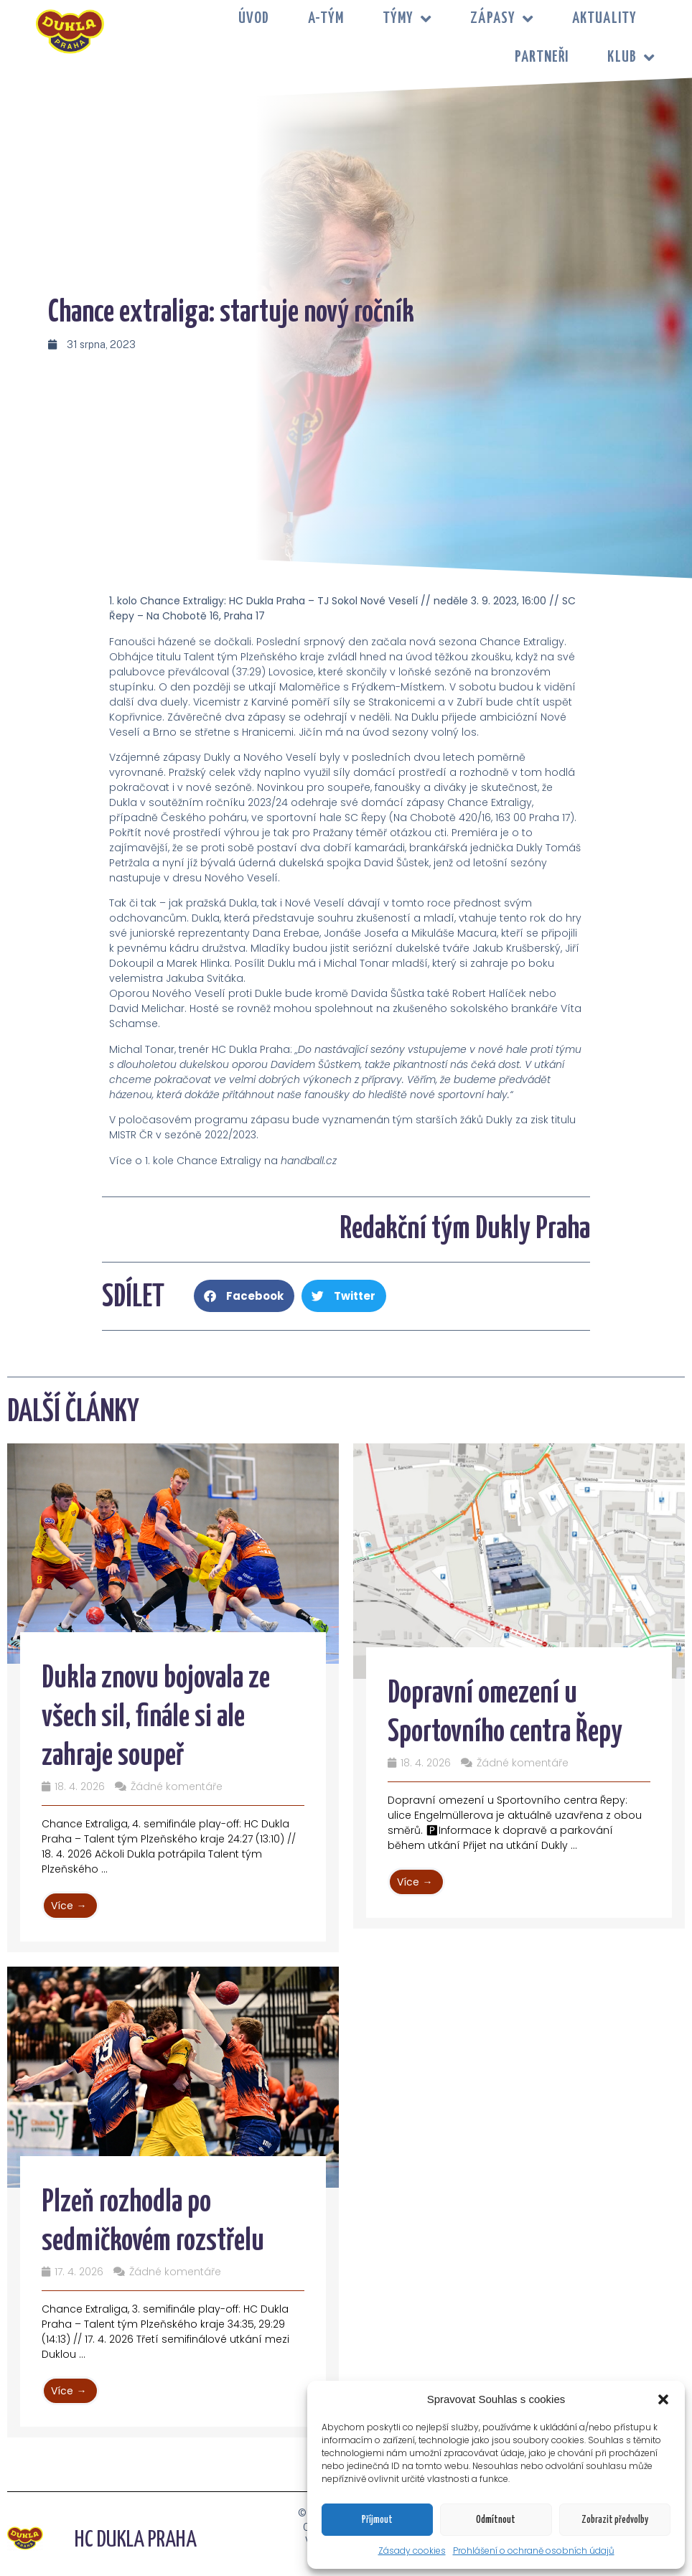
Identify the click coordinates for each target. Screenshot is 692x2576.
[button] (663, 2399)
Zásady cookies (412, 2550)
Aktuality (604, 19)
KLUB (631, 57)
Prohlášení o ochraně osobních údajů (533, 2550)
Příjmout (377, 2520)
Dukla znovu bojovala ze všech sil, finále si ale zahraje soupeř (156, 1717)
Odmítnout (495, 2520)
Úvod (253, 19)
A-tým (326, 19)
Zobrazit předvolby (614, 2520)
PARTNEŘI (542, 57)
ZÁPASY (501, 19)
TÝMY (407, 19)
